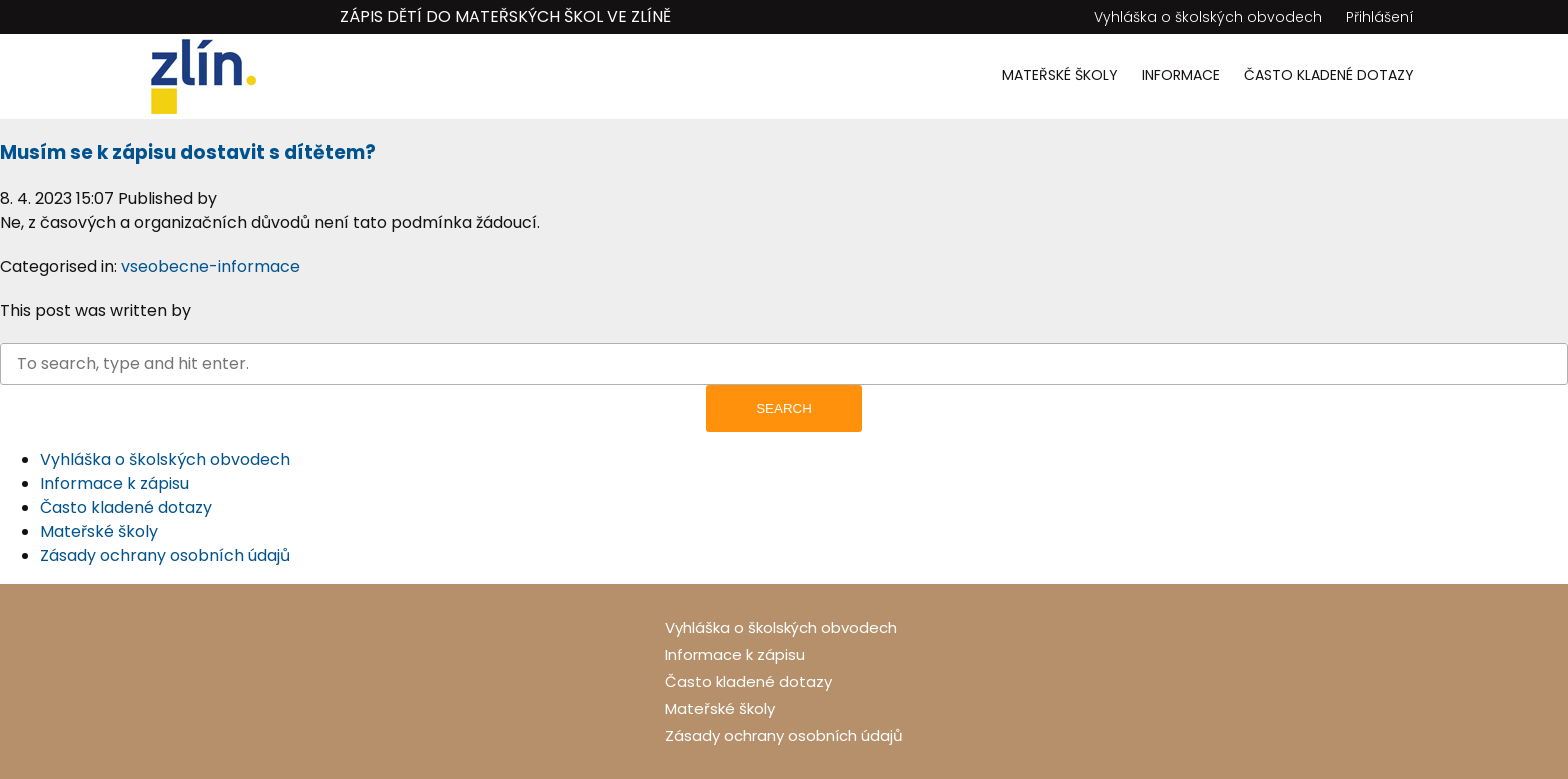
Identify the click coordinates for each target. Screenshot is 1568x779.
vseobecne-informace (210, 266)
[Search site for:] (784, 364)
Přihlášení (1380, 17)
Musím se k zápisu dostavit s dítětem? (188, 152)
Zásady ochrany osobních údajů (165, 555)
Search (784, 408)
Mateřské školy (1060, 75)
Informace (1181, 75)
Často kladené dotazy (1329, 75)
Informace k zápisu (114, 483)
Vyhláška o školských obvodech (1208, 17)
